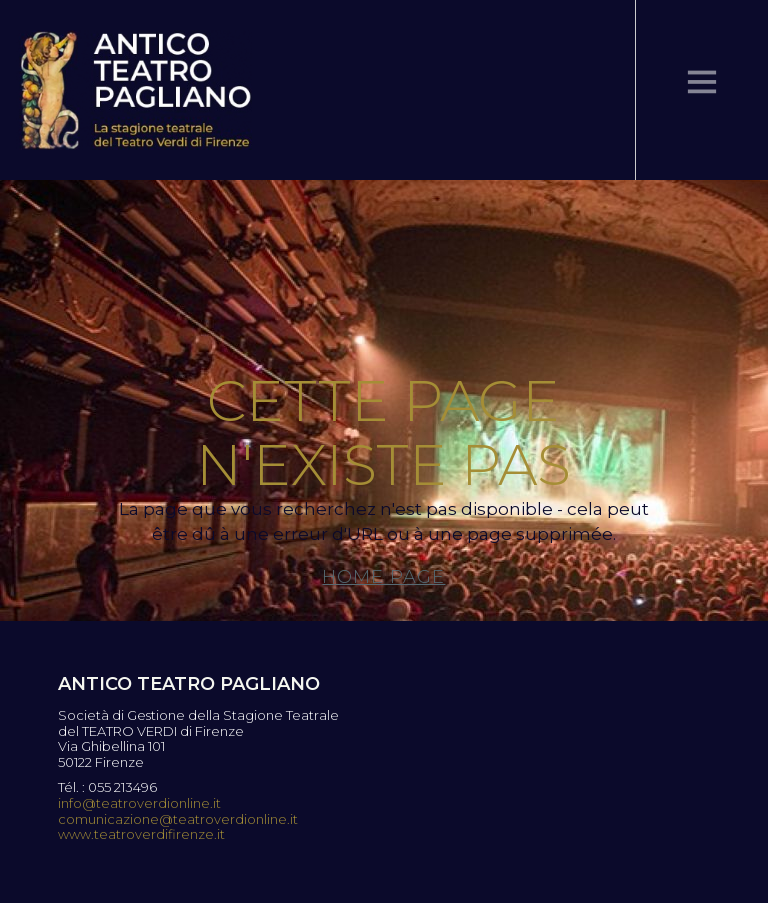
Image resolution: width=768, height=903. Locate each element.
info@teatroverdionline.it (139, 803)
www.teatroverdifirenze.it (141, 834)
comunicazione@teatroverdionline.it (178, 819)
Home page (383, 577)
